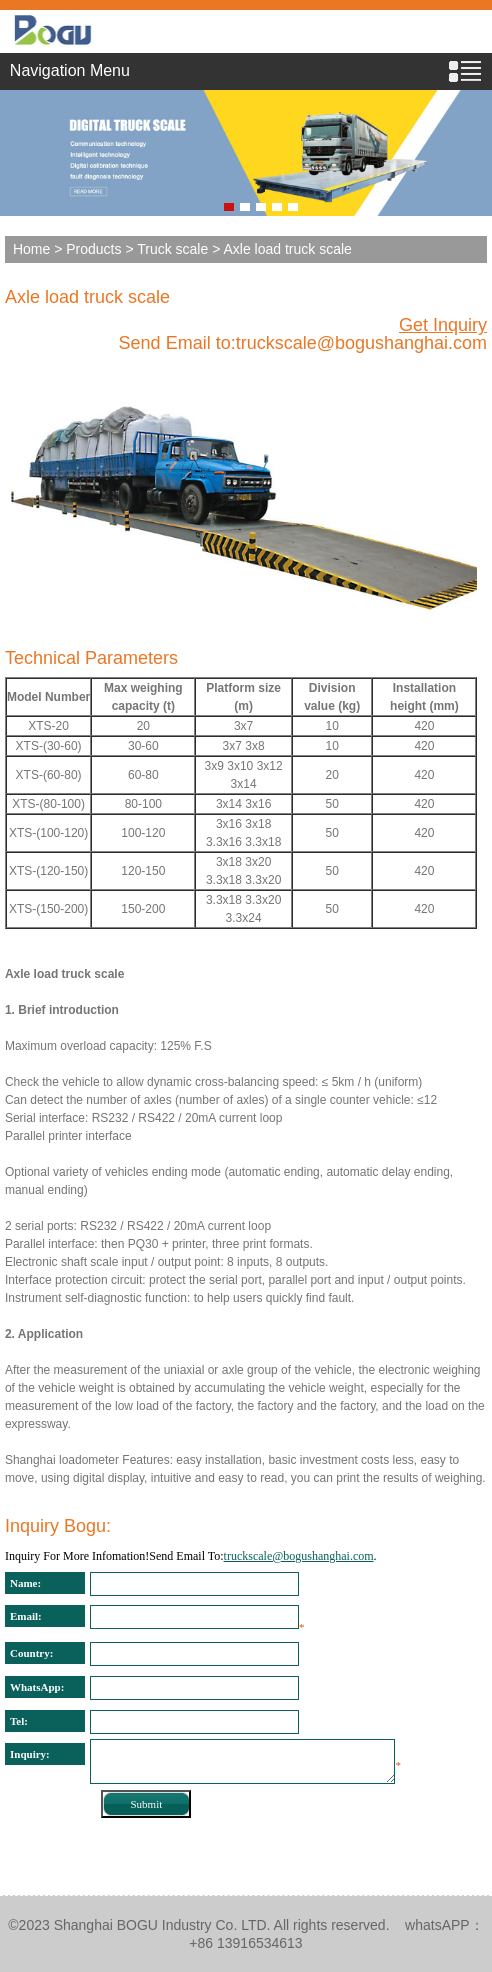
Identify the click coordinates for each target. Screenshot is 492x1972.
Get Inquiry (443, 325)
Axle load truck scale (87, 297)
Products (93, 249)
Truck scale (172, 249)
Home (31, 249)
